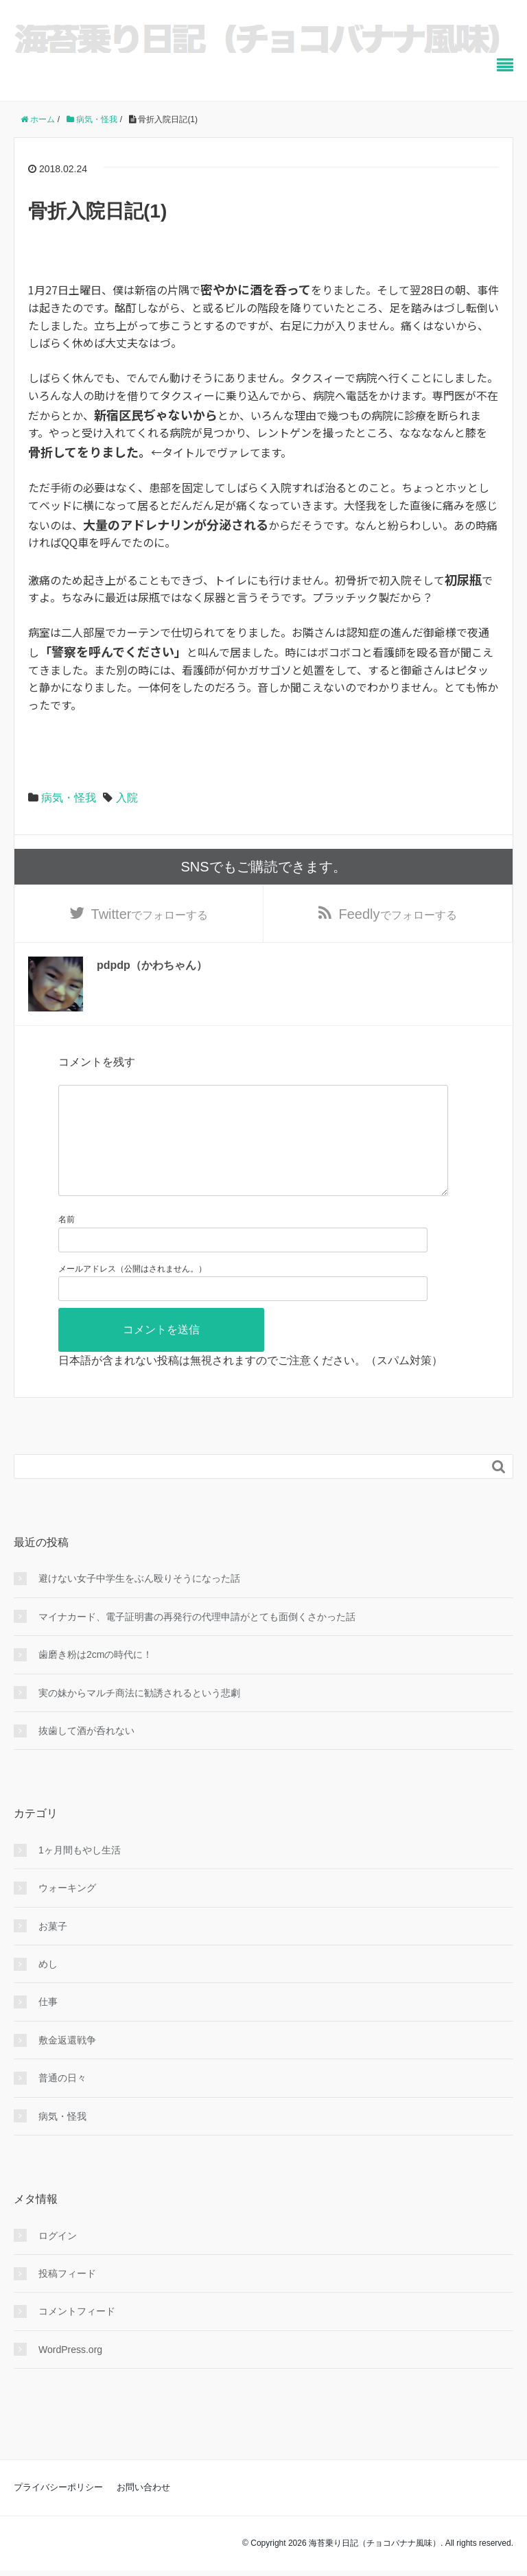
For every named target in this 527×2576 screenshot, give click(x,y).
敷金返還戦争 (67, 2064)
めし (48, 1987)
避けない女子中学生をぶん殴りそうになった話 (139, 1602)
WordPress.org (70, 2373)
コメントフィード (76, 2335)
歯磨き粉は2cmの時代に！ (95, 1678)
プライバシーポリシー (58, 2511)
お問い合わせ (143, 2511)
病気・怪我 (68, 798)
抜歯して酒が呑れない (86, 1754)
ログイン (57, 2258)
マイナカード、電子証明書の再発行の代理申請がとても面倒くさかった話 (196, 1640)
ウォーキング (67, 1911)
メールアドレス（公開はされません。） (132, 1292)
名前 (66, 1243)
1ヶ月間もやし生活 (79, 1874)
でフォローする (150, 915)
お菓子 (52, 1950)
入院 (127, 798)
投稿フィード (67, 2297)
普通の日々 (62, 2101)
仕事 (48, 2025)
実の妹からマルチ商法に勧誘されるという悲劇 (139, 1716)
